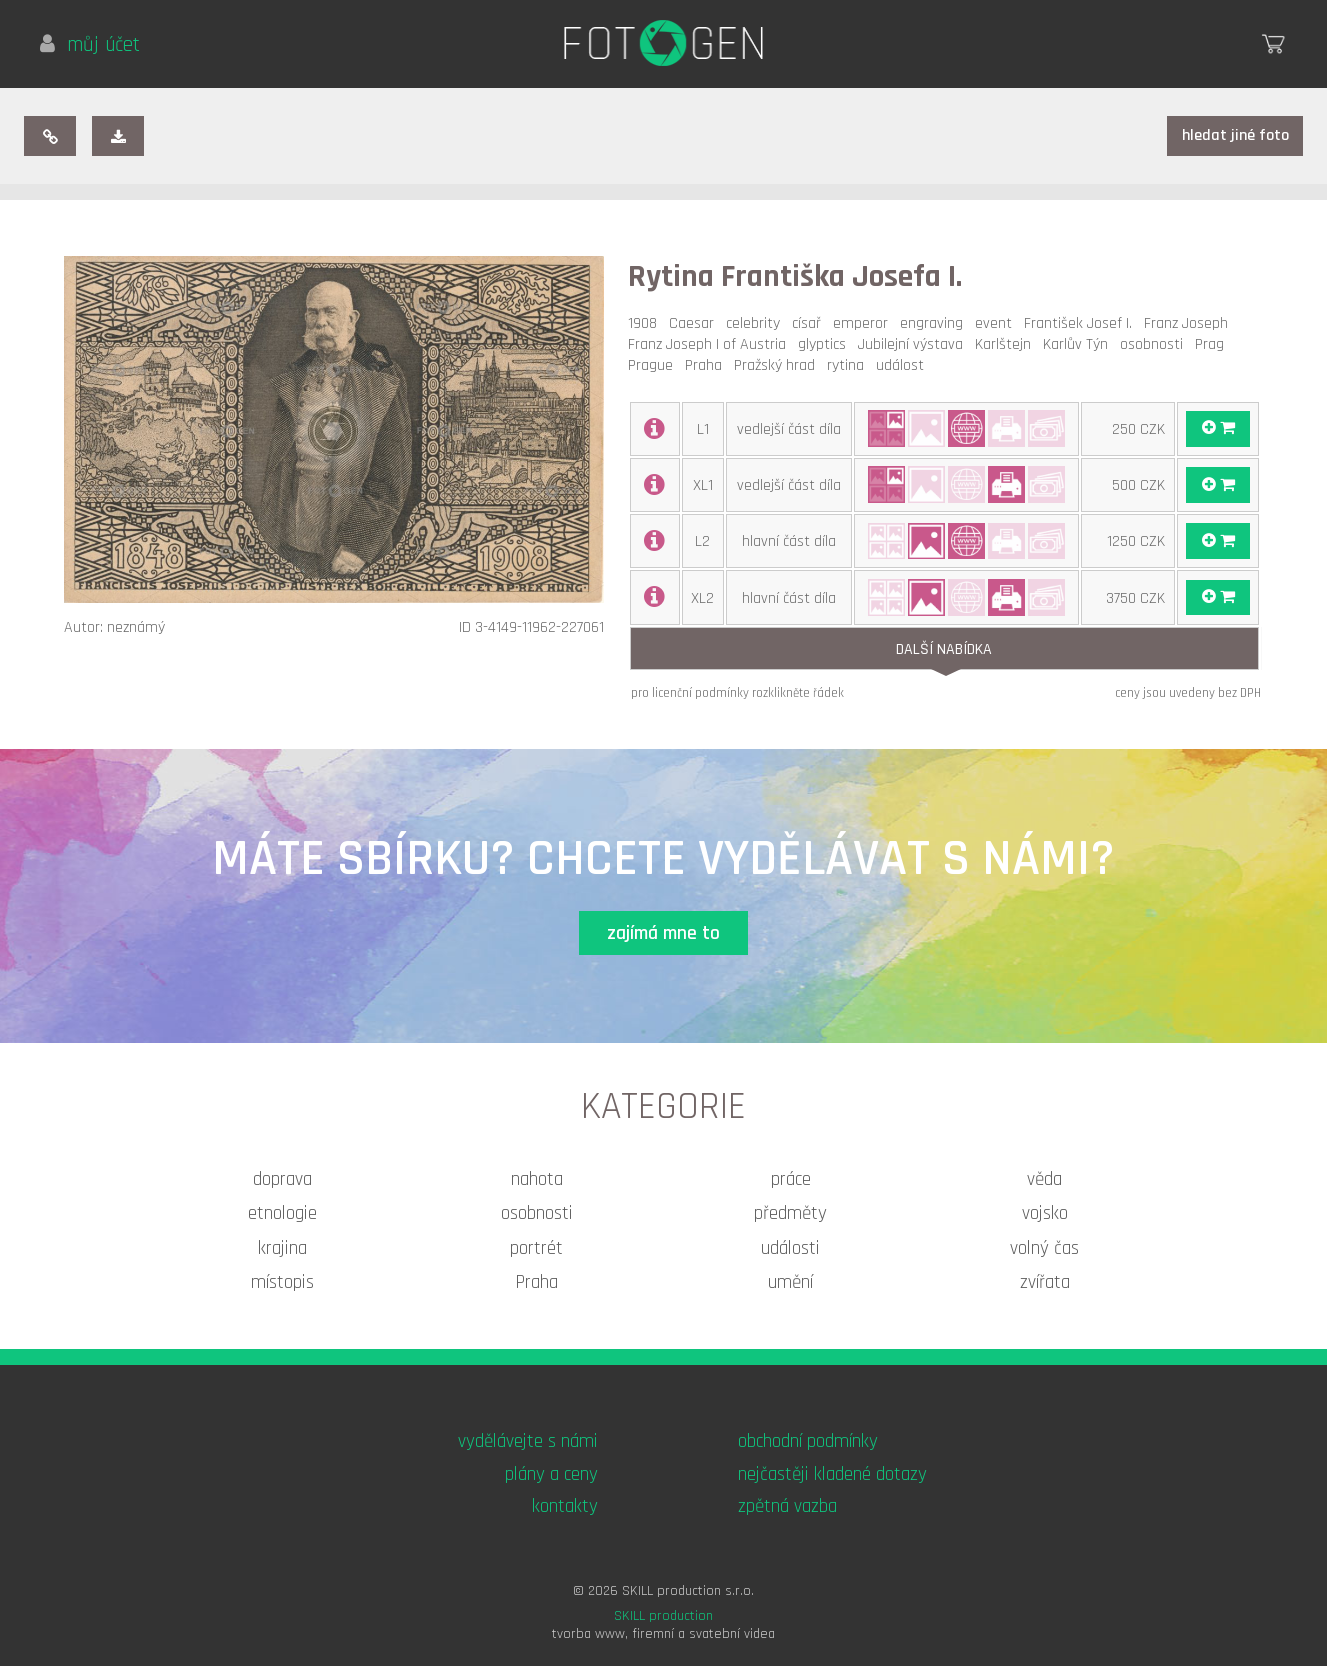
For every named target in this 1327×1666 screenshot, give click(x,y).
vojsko (1045, 1213)
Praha (707, 365)
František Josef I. (1082, 323)
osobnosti (1155, 344)
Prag (1213, 344)
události (790, 1248)
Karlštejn (1007, 344)
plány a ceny (551, 1474)
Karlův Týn (1079, 344)
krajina (282, 1248)
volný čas (1044, 1248)
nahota (537, 1179)
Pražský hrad (778, 365)
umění (790, 1282)
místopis (282, 1282)
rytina (849, 365)
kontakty (565, 1506)
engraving (935, 323)
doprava (282, 1179)
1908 (646, 323)
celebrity (757, 323)
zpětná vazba (787, 1506)
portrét (536, 1248)
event (997, 323)
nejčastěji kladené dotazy (832, 1474)
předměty (790, 1213)
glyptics (826, 344)
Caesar (695, 323)
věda (1044, 1179)
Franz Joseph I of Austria (711, 344)
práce (791, 1179)
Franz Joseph (1190, 323)
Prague (654, 365)
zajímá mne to (663, 933)
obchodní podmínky (808, 1441)
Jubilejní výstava (914, 344)
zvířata (1045, 1282)
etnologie (282, 1213)
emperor (864, 323)
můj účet (90, 45)
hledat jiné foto (1235, 135)
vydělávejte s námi (528, 1441)
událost (904, 365)
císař (810, 323)
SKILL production (663, 1616)
